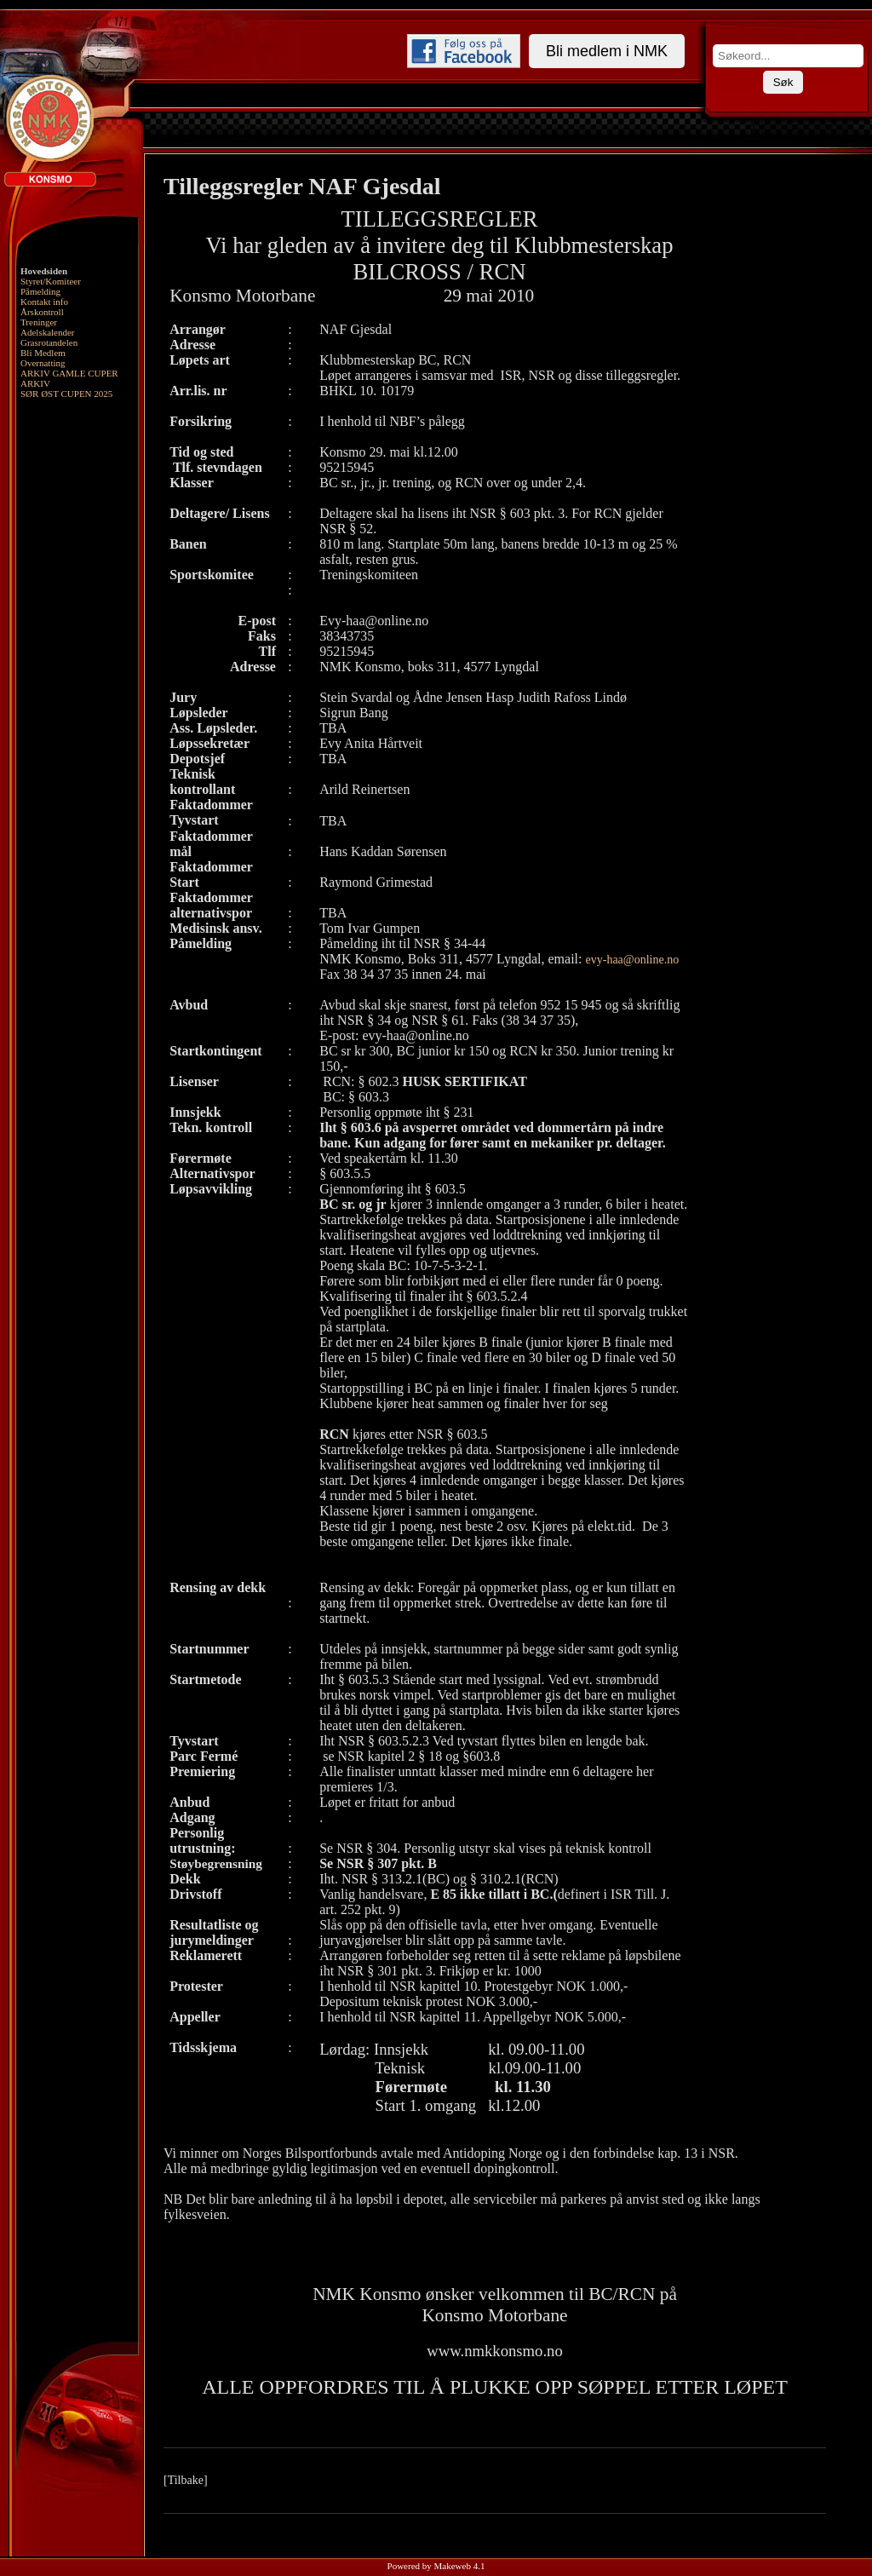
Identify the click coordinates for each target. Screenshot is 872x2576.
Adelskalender (47, 332)
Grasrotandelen (48, 342)
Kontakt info (44, 301)
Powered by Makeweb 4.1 (436, 2566)
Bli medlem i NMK (607, 51)
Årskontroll (42, 312)
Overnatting (43, 363)
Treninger (38, 322)
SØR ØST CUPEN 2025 (66, 393)
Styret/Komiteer (50, 281)
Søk (783, 82)
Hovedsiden (43, 271)
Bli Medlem (43, 353)
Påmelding (40, 291)
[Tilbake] (186, 2480)
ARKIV (35, 383)
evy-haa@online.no (633, 959)
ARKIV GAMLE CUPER (69, 373)
